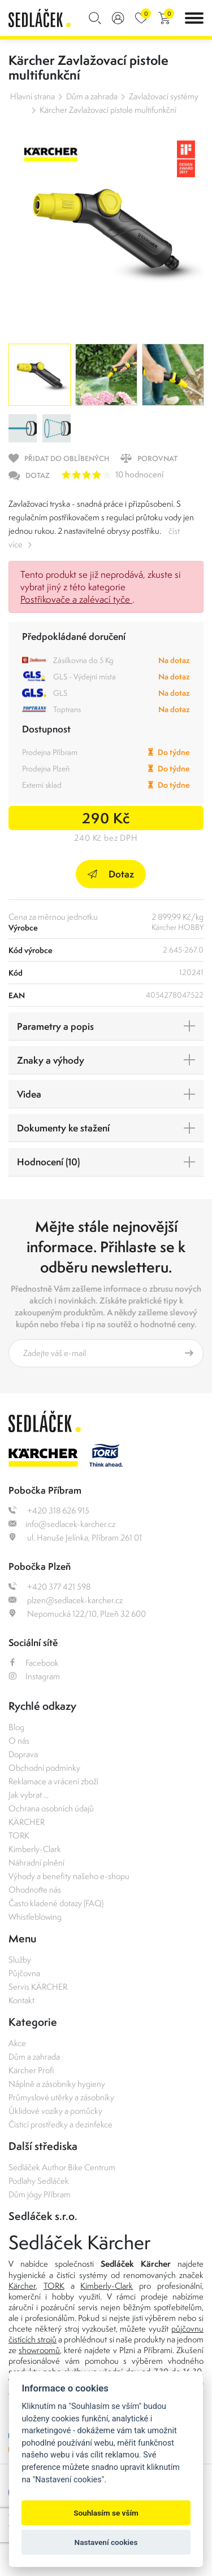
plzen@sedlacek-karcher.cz (65, 1600)
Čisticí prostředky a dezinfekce (60, 2124)
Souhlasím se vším (106, 2512)
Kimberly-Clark (34, 1849)
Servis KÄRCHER (37, 1986)
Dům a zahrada (92, 96)
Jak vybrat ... (28, 1794)
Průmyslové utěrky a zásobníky (61, 2097)
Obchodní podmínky (44, 1767)
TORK (18, 1835)
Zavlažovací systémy (163, 96)
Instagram (34, 1676)
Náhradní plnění (36, 1862)
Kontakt (21, 2000)
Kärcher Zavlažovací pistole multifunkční (108, 109)
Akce (17, 2043)
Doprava (23, 1754)
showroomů (39, 2350)
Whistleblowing (35, 1916)
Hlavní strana (32, 96)
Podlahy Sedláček (38, 2180)
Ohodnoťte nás (34, 1889)
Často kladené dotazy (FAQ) (55, 1903)
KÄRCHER (26, 1821)
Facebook (33, 1662)
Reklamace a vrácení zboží (53, 1781)
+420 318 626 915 (48, 1510)
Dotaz (111, 873)
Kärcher (22, 2285)
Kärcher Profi (31, 2070)
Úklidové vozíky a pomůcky (55, 2110)
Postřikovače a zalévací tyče (76, 599)
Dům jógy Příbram (39, 2194)
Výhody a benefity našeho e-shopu (68, 1876)
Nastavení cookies (106, 2542)
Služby (19, 1959)
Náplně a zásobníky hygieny (56, 2083)
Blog (16, 1727)
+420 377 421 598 (49, 1586)
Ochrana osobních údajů (51, 1808)
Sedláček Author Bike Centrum (61, 2167)
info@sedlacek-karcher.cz (61, 1524)
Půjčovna (24, 1973)
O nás (18, 1740)
